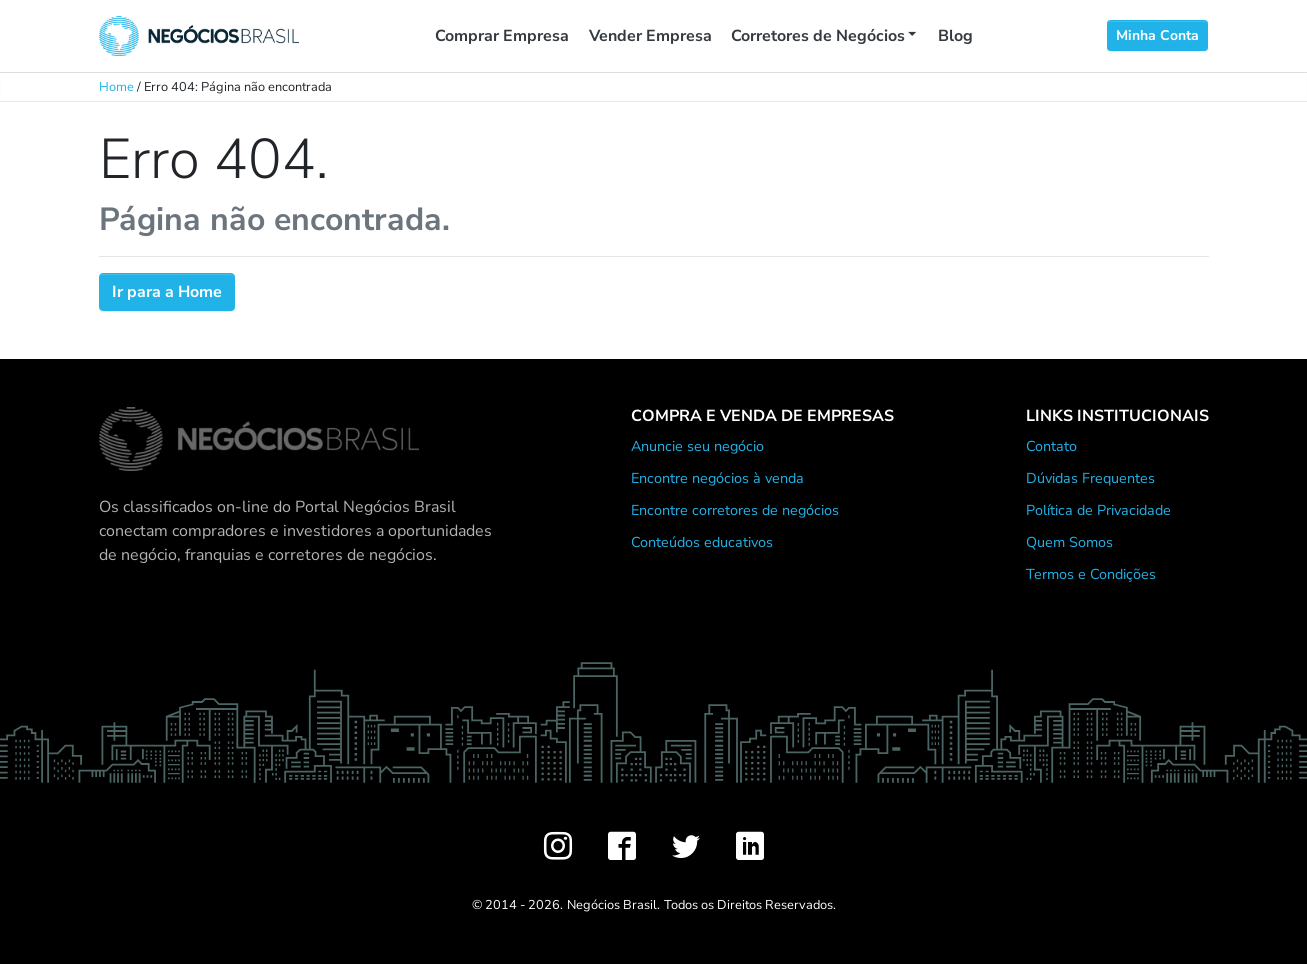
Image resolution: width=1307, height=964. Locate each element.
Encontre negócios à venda (717, 478)
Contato (1051, 446)
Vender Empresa (650, 36)
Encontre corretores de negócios (735, 510)
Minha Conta (1157, 35)
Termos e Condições (1091, 574)
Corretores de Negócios (818, 36)
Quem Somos (1069, 542)
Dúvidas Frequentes (1090, 478)
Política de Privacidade (1098, 510)
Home (116, 87)
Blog (955, 36)
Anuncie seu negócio (697, 446)
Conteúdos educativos (702, 542)
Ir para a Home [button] (167, 292)
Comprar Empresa (502, 36)
